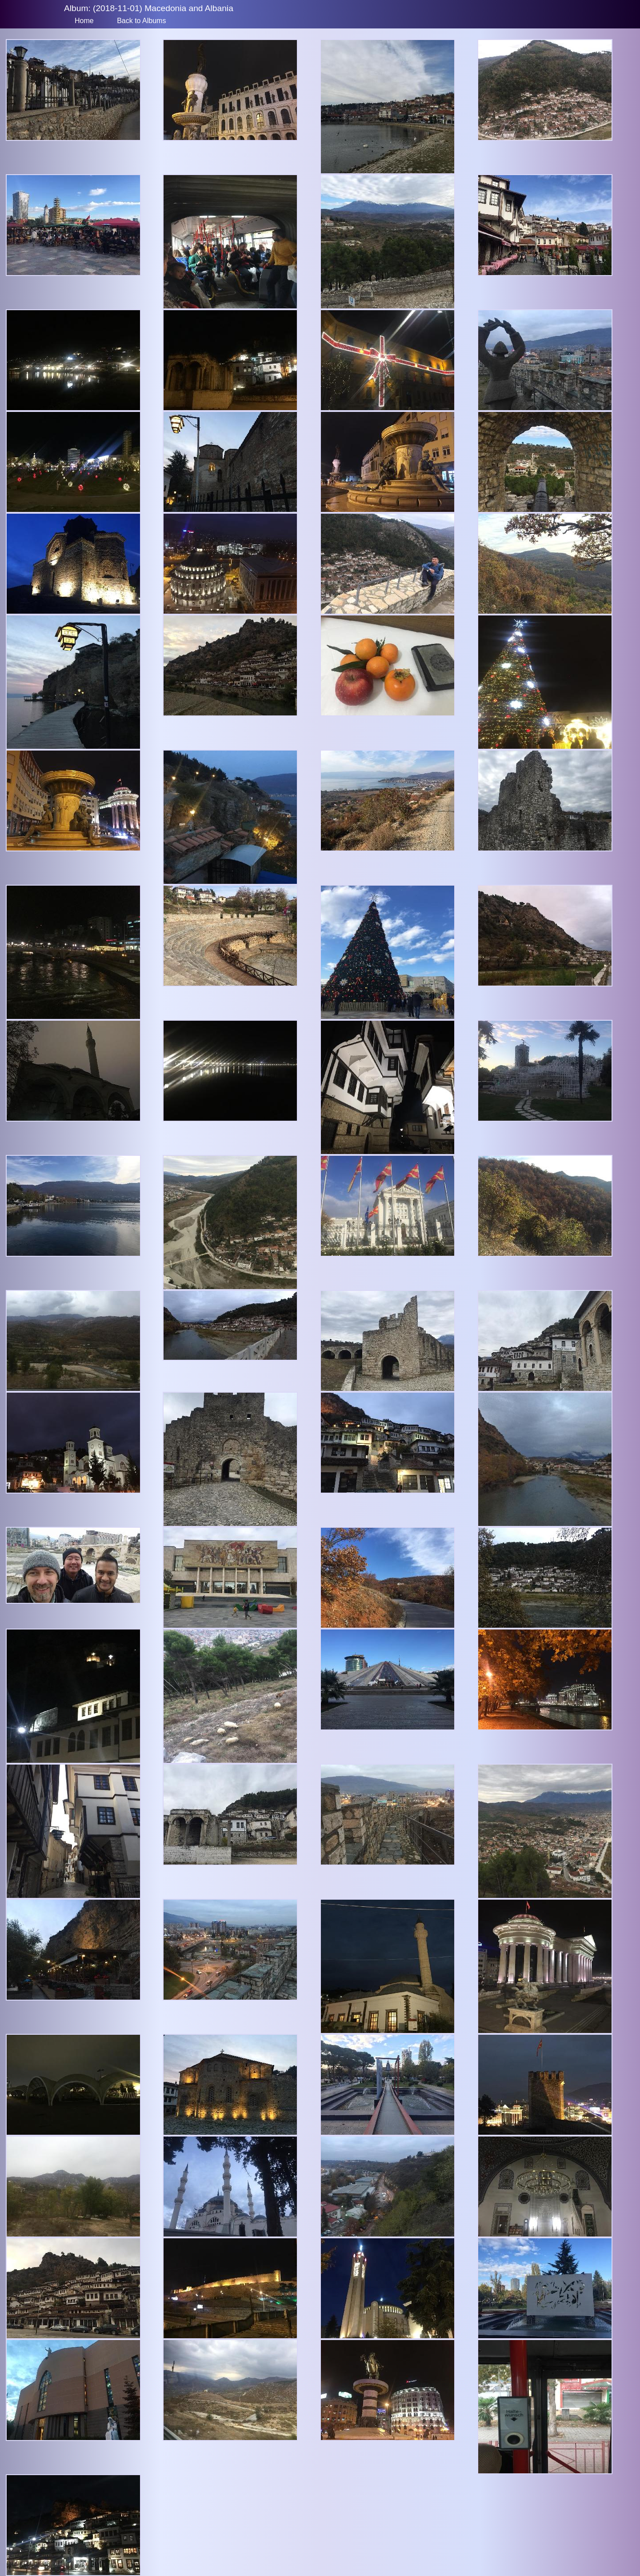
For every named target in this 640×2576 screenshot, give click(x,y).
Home (84, 20)
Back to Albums (141, 20)
